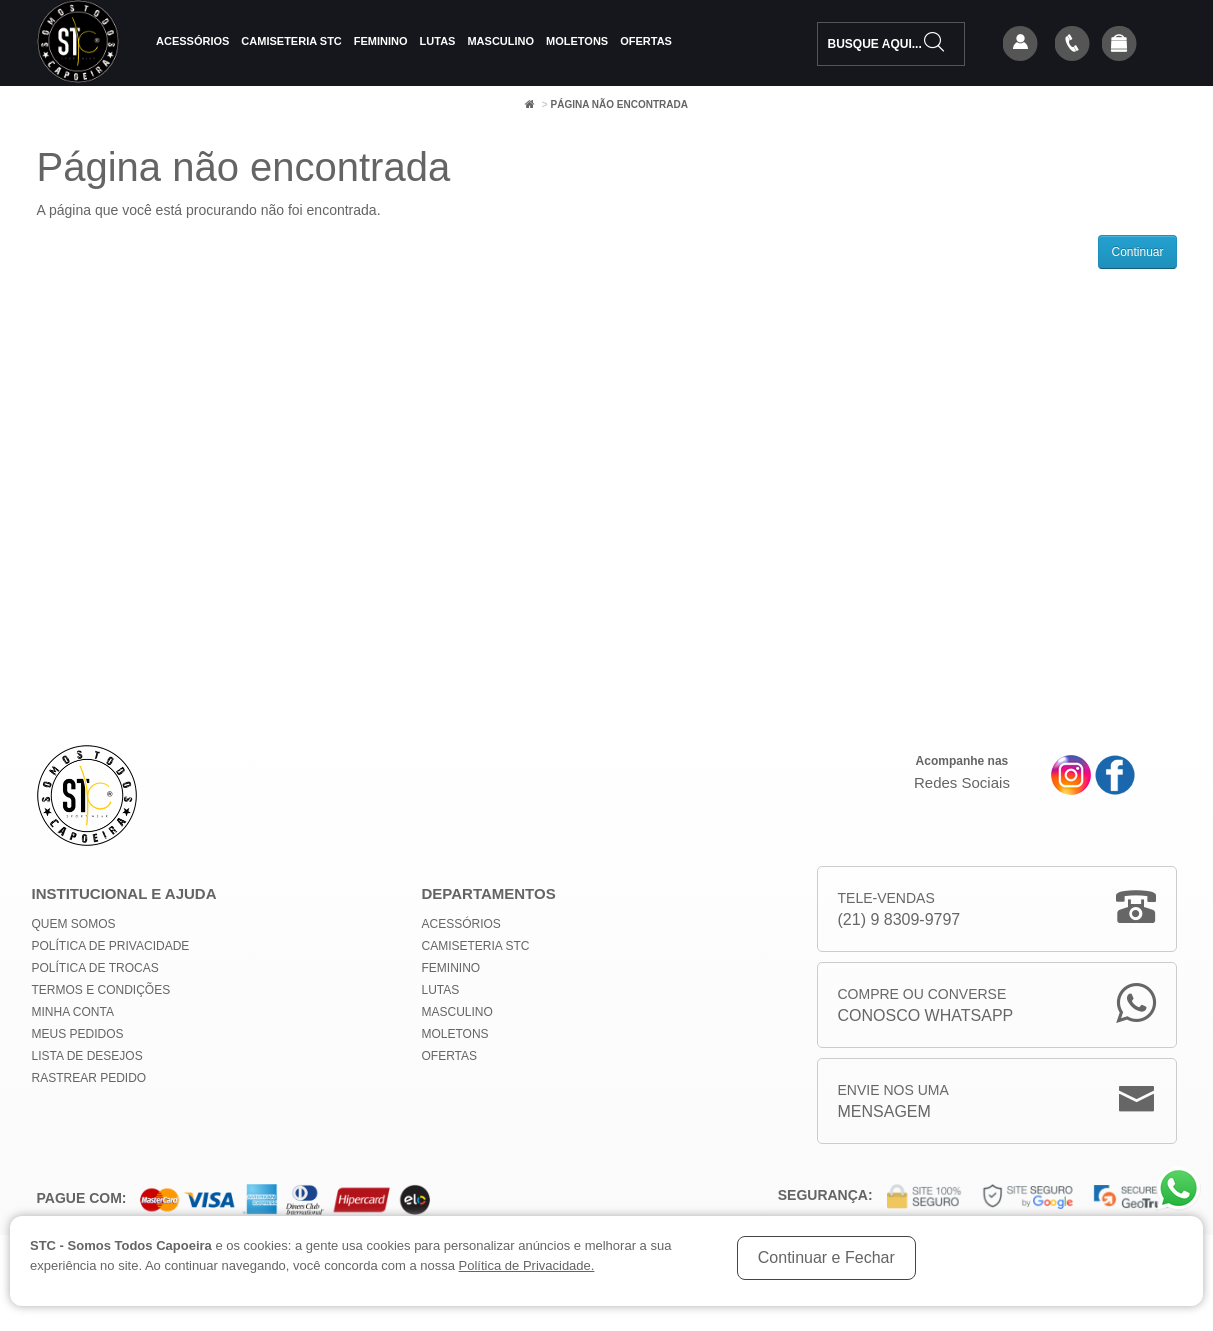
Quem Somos (74, 924)
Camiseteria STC (291, 41)
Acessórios (192, 41)
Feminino (381, 41)
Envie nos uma (893, 1102)
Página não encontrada (618, 104)
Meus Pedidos (78, 1034)
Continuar (1137, 252)
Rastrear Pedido (89, 1078)
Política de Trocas (95, 968)
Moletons (577, 41)
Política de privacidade (111, 946)
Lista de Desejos (87, 1056)
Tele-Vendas (899, 910)
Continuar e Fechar (826, 1257)
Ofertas (646, 41)
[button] (1119, 45)
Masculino (500, 41)
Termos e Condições (101, 990)
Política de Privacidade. (527, 1265)
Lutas (438, 41)
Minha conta (73, 1012)
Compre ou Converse (926, 1006)
